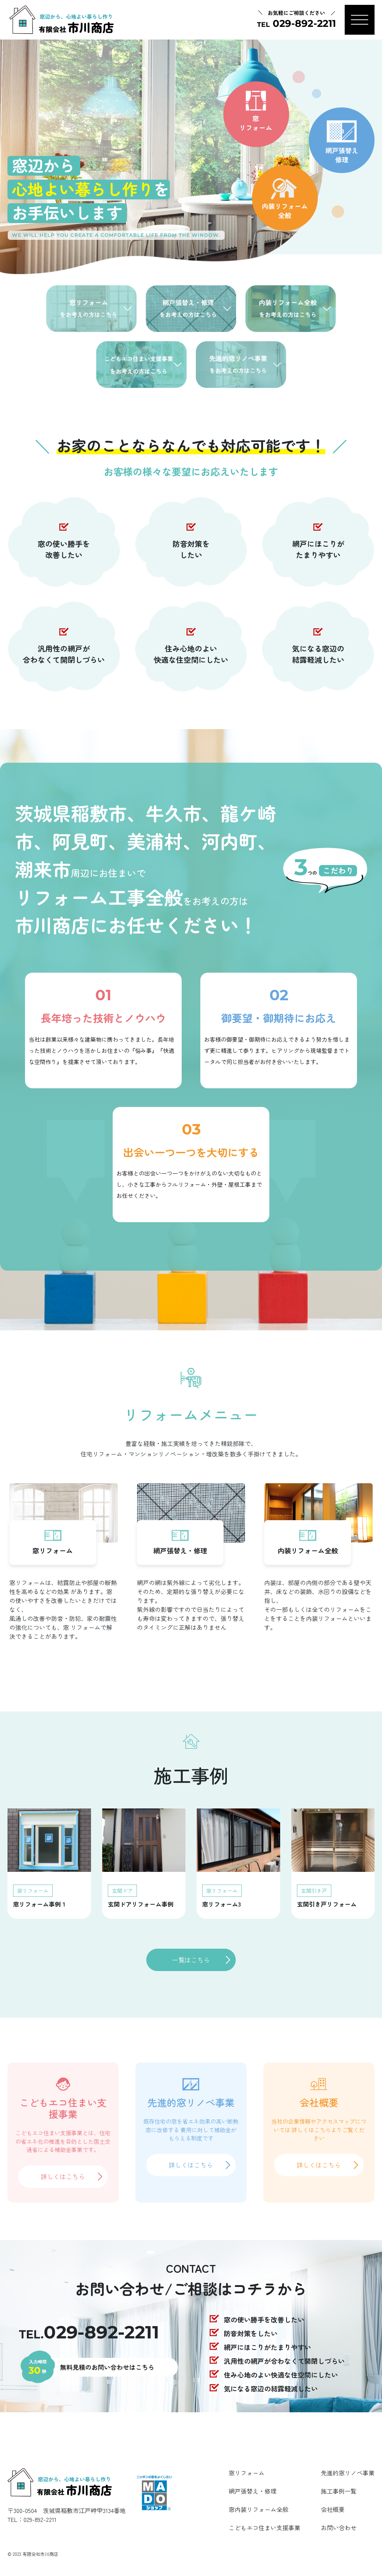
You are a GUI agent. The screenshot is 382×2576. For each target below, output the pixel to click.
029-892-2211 (40, 2519)
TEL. (89, 2334)
